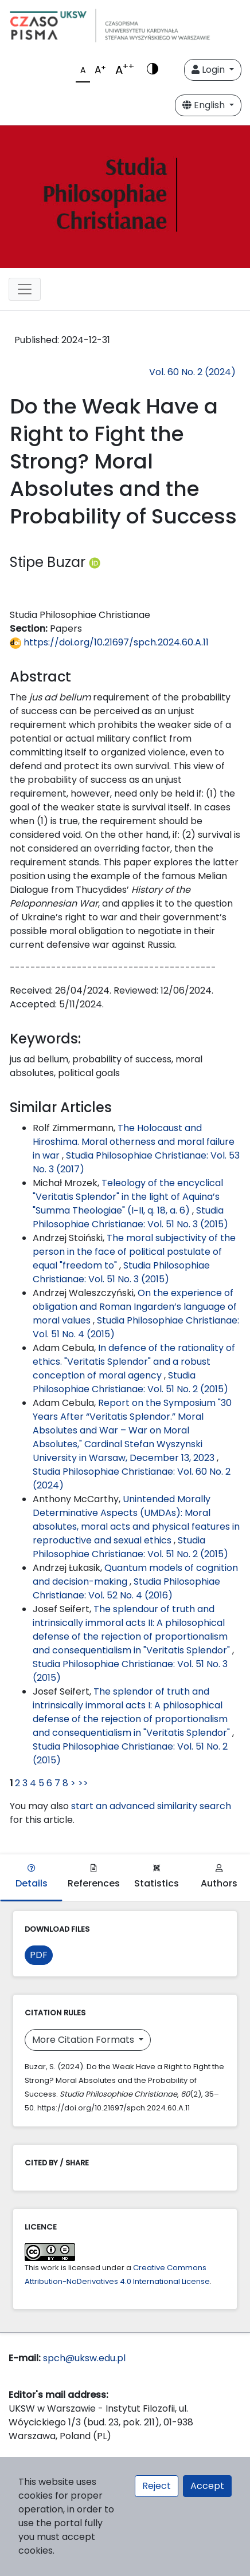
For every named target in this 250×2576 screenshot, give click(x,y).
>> (83, 1783)
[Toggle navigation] (25, 289)
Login (209, 69)
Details (31, 1877)
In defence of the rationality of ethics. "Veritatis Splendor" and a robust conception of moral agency (134, 1361)
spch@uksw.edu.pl (84, 2358)
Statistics (156, 1877)
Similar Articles (61, 1107)
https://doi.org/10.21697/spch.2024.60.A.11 (109, 642)
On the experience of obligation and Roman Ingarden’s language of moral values (135, 1306)
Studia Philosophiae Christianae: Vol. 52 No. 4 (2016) (126, 1588)
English (204, 105)
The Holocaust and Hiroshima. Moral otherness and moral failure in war (134, 1141)
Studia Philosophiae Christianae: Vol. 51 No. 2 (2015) (130, 1382)
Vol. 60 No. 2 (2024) (192, 372)
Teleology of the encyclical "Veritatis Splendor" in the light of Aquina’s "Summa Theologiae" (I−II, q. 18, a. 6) (128, 1196)
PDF (39, 1954)
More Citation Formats (84, 2039)
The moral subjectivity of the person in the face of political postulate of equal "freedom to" (134, 1251)
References (94, 1877)
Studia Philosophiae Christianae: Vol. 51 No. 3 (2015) (130, 1217)
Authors (219, 1877)
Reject (156, 2485)
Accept (207, 2485)
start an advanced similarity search (151, 1806)
